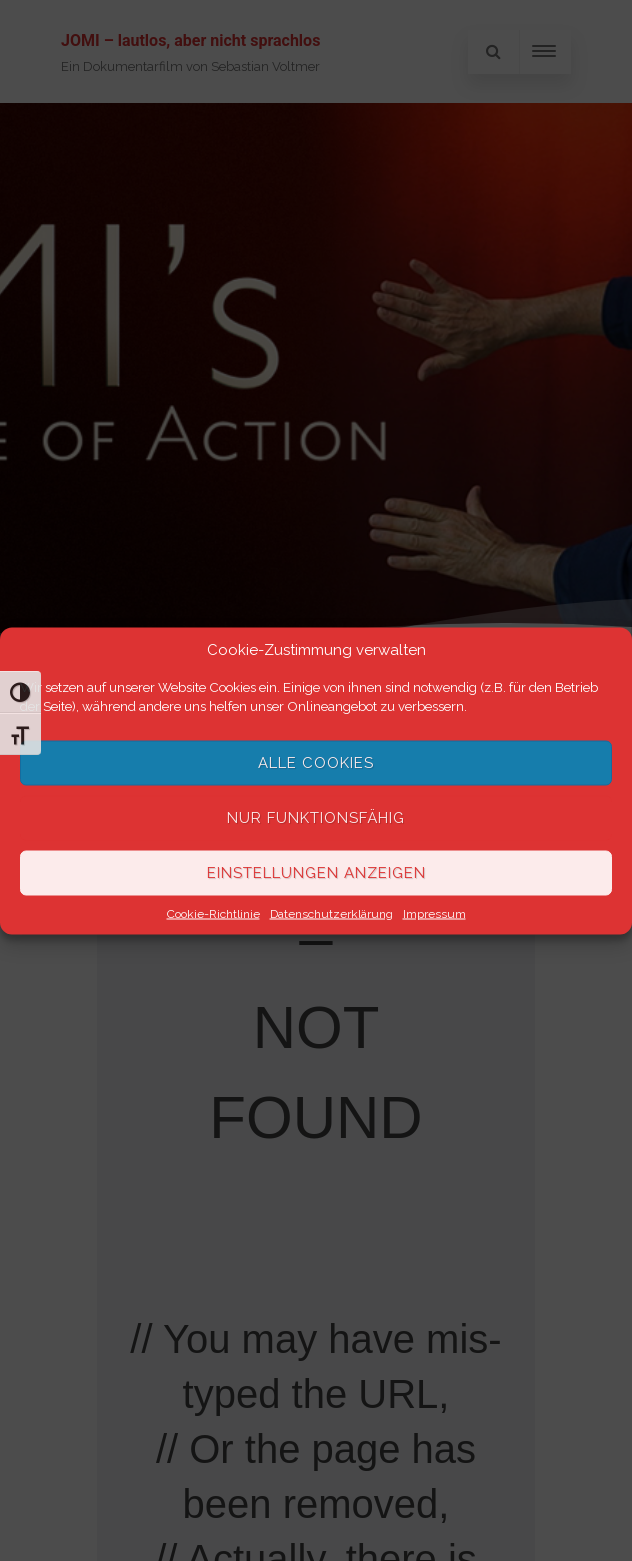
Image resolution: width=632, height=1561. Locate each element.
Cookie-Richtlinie (213, 913)
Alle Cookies (316, 763)
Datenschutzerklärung (331, 913)
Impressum (434, 913)
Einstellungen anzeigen (316, 873)
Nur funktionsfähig (316, 818)
